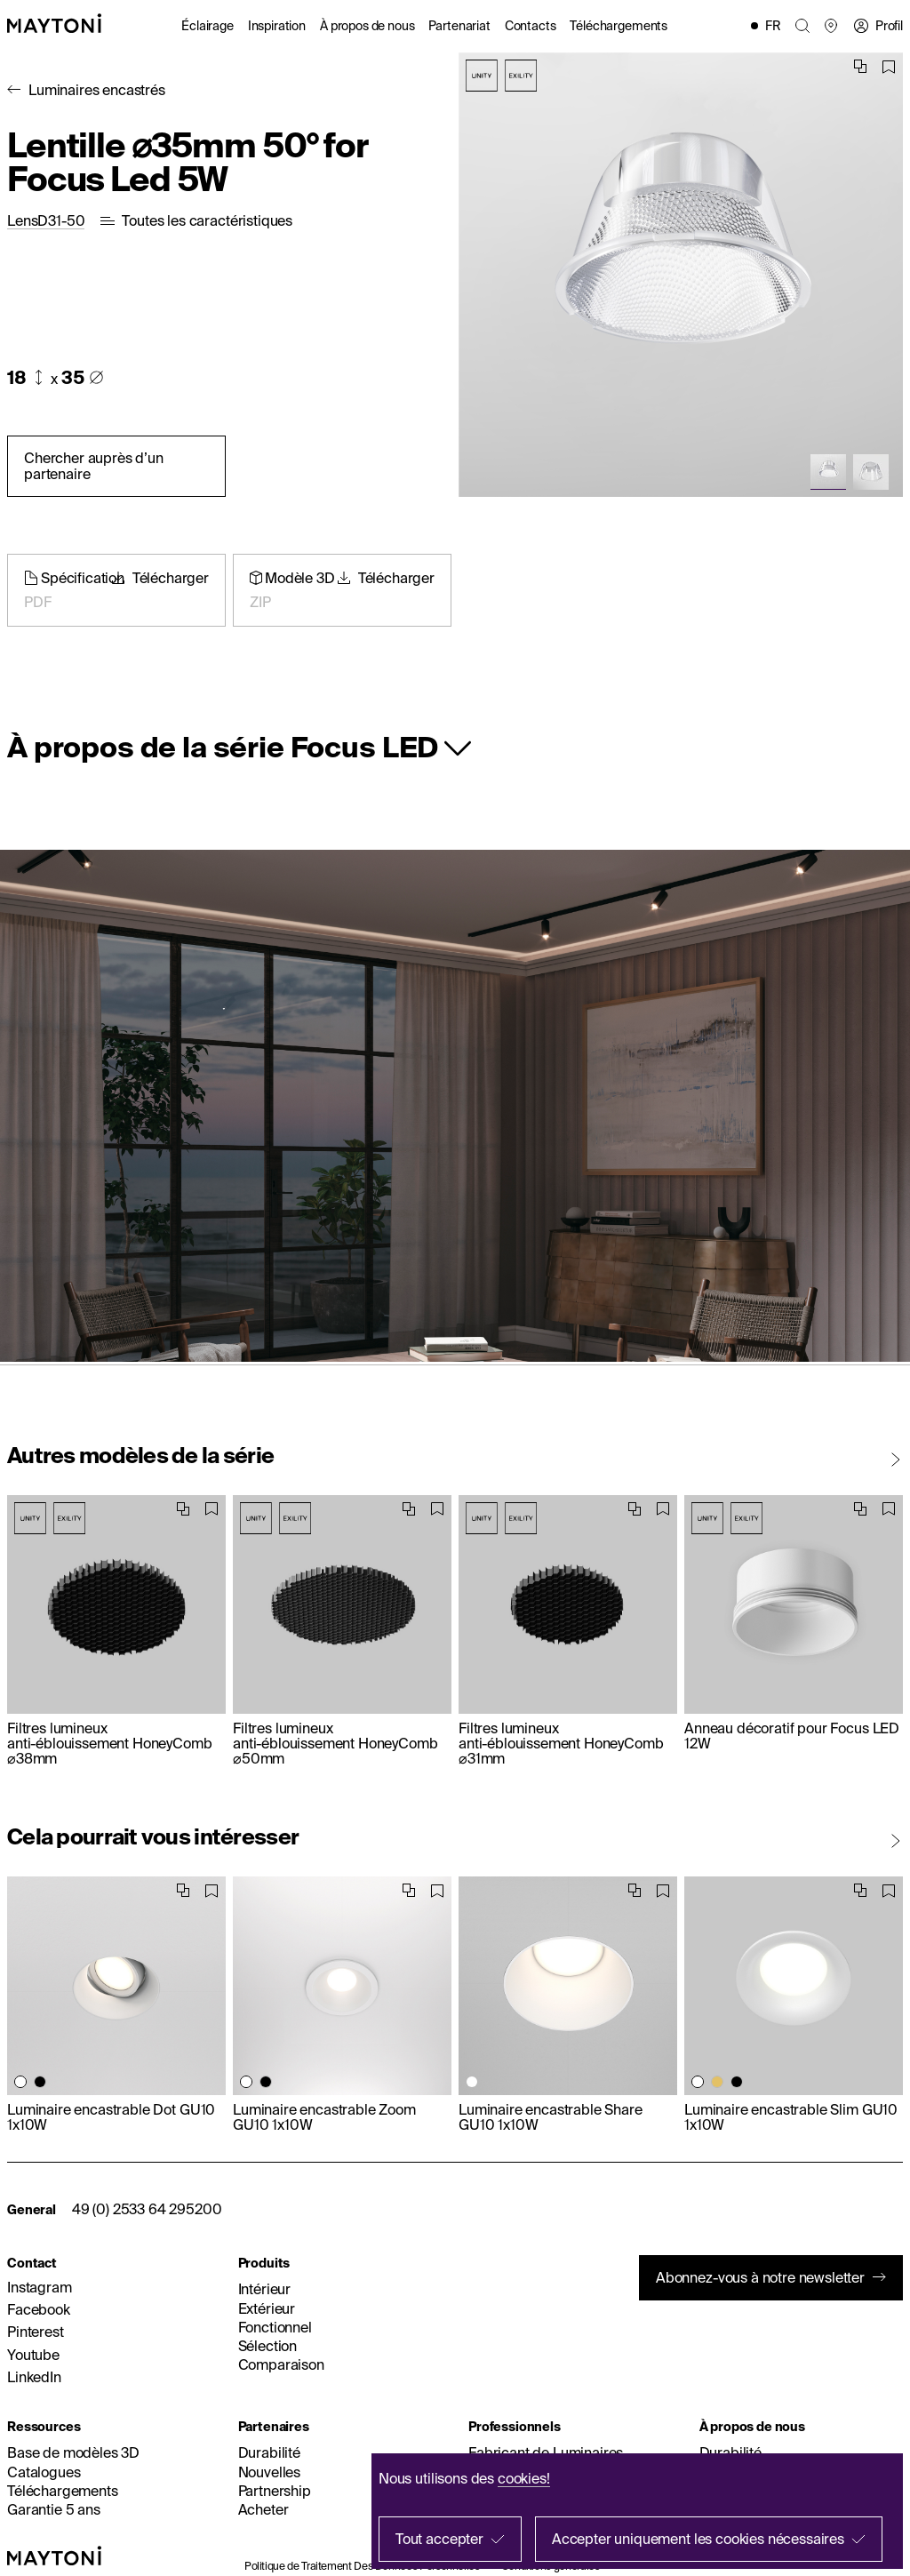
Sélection (268, 2346)
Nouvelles (269, 2472)
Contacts (530, 26)
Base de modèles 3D (73, 2452)
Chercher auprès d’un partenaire (94, 465)
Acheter (263, 2509)
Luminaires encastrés (96, 90)
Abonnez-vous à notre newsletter (760, 2277)
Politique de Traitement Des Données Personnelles (362, 2566)
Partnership (274, 2491)
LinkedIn (34, 2377)
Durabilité (269, 2452)
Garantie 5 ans (53, 2509)
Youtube (33, 2355)
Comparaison (281, 2364)
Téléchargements (618, 26)
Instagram (39, 2287)
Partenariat (459, 26)
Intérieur (264, 2289)
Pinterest (35, 2332)
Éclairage (207, 26)
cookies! (524, 2478)
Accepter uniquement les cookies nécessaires (698, 2539)
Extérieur (267, 2308)
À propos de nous (367, 26)
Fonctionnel (275, 2327)
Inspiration (277, 26)
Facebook (38, 2309)
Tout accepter (439, 2539)
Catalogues (43, 2472)
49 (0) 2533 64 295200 (147, 2209)
